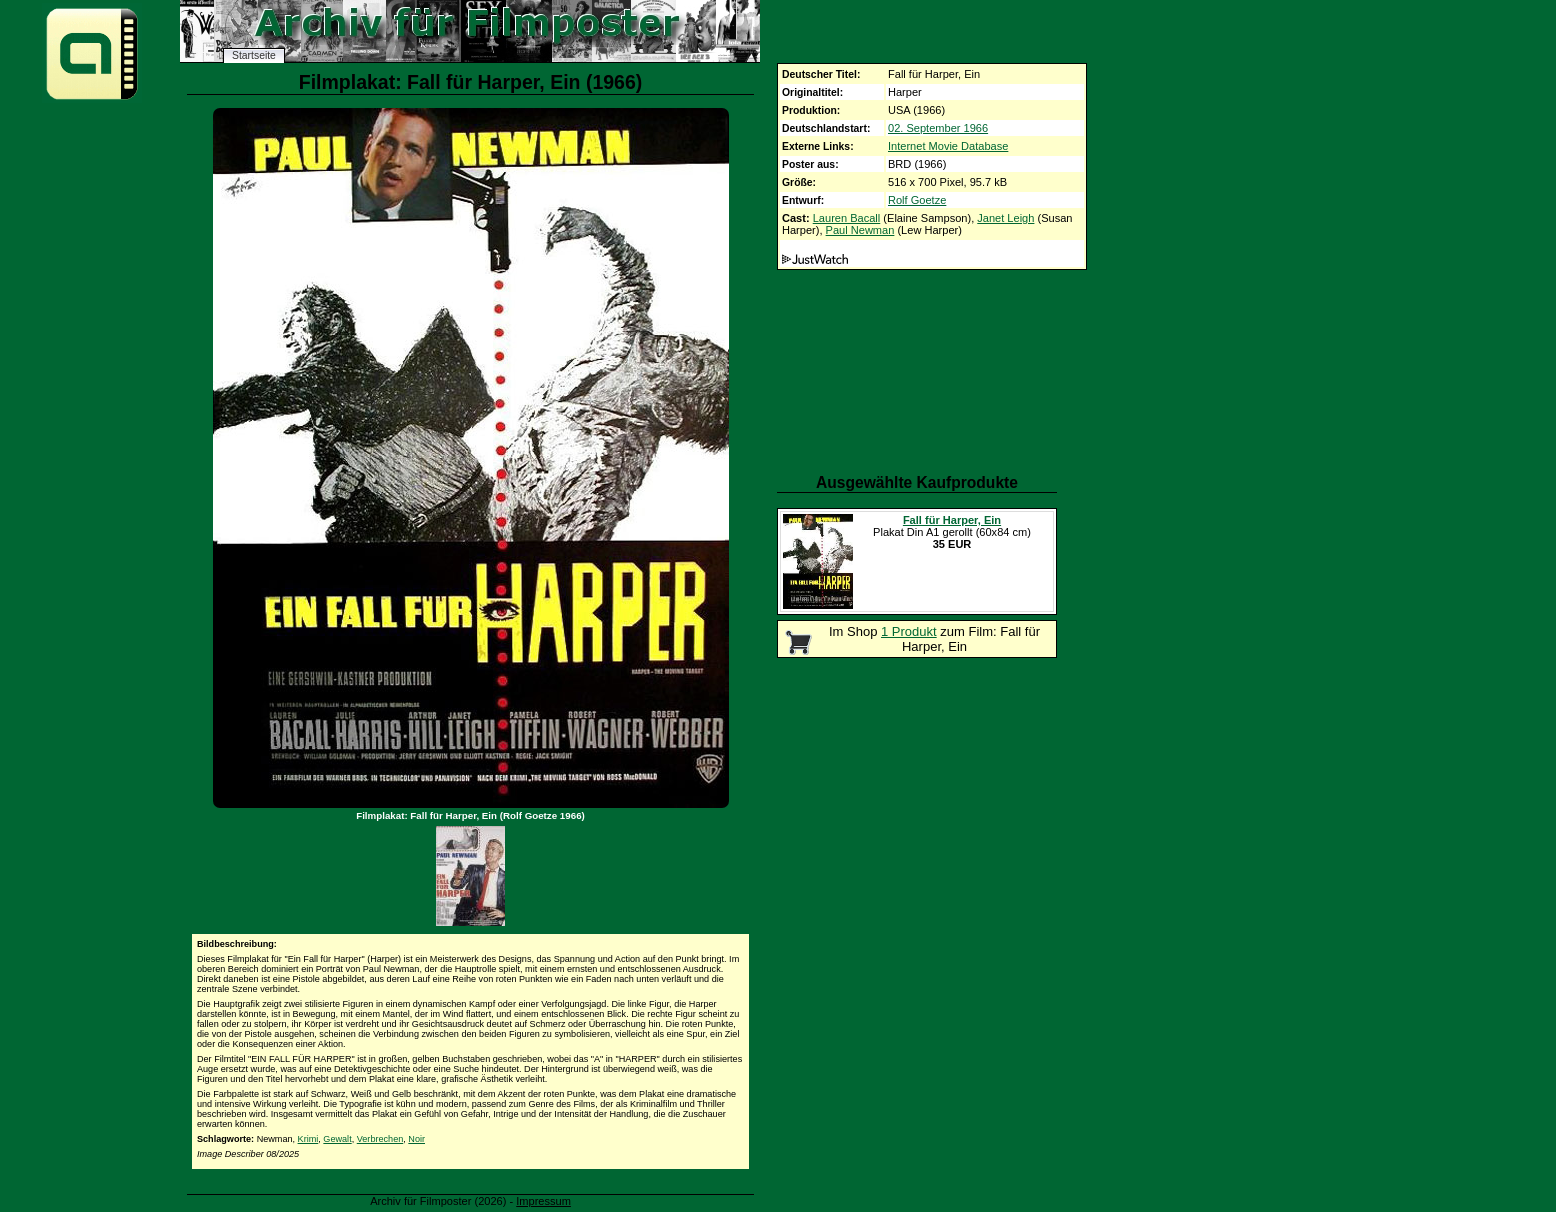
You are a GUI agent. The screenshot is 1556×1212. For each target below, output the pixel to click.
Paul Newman (860, 230)
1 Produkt (909, 631)
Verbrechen (380, 1139)
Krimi (308, 1139)
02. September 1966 (938, 128)
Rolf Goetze (917, 200)
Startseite (254, 55)
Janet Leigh (1005, 218)
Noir (416, 1139)
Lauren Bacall (847, 218)
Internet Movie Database (948, 146)
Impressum (543, 1201)
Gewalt (337, 1139)
